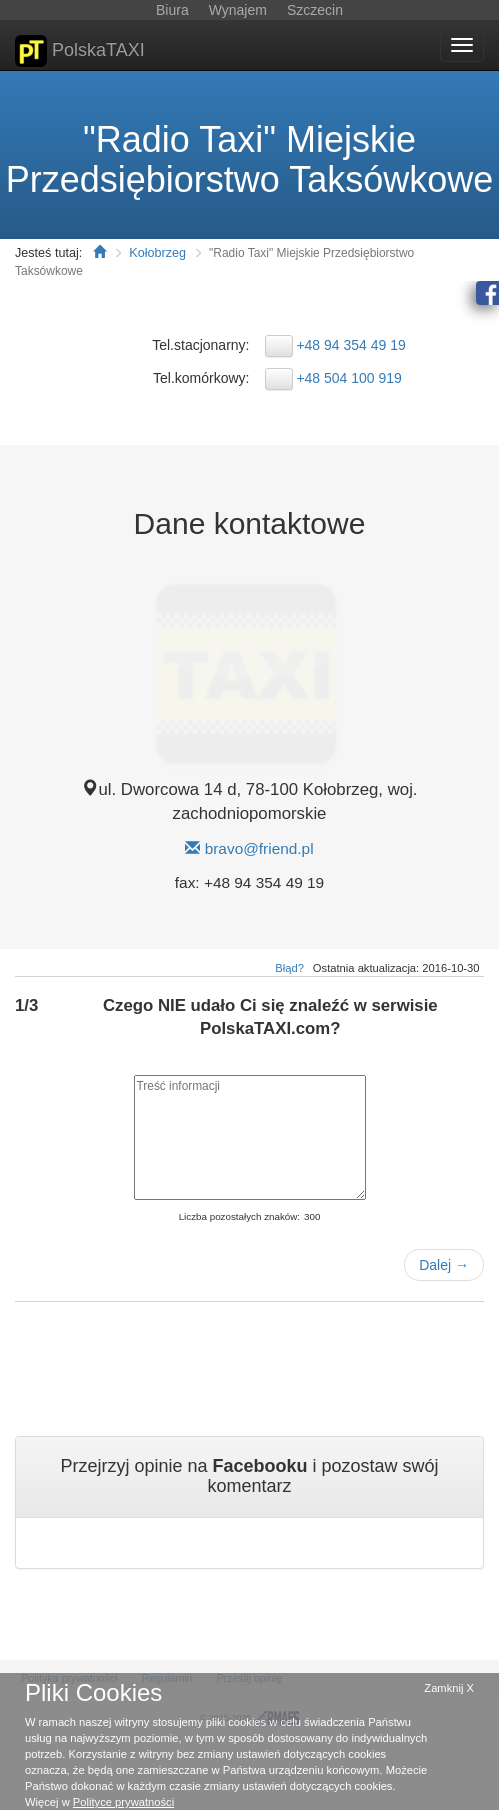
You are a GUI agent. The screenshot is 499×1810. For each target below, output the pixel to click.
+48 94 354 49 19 (350, 345)
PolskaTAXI (80, 51)
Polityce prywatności (123, 1802)
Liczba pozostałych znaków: (239, 1216)
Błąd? (289, 968)
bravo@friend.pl (259, 848)
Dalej (444, 1265)
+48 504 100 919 (349, 378)
